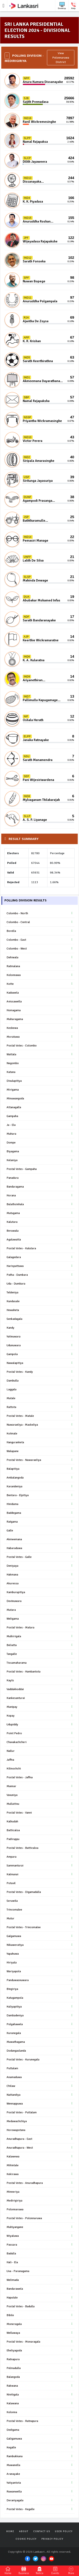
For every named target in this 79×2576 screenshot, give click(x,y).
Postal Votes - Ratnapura (39, 2421)
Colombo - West (39, 948)
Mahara (39, 1133)
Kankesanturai (39, 1698)
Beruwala (39, 1230)
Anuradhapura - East (39, 2139)
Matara (39, 1610)
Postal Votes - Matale (39, 1416)
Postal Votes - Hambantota (39, 1671)
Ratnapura (39, 2359)
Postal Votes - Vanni (39, 1812)
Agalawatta (39, 1239)
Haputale (39, 2297)
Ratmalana (39, 966)
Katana (39, 1072)
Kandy (39, 1327)
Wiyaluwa (39, 2236)
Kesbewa (39, 1028)
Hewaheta (39, 1310)
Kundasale (39, 1301)
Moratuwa (39, 1037)
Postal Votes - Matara (39, 1627)
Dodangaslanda (39, 2050)
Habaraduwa (39, 1548)
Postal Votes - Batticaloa (39, 1848)
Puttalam (39, 2068)
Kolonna (39, 2412)
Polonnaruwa (39, 2209)
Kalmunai (39, 1874)
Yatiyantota (39, 2482)
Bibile (39, 2315)
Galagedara (39, 1257)
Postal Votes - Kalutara (39, 1248)
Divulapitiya (39, 1081)
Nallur (39, 1751)
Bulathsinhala (39, 1204)
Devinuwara (39, 1601)
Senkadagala (39, 1319)
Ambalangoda (39, 1477)
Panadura (39, 1178)
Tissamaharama (39, 1663)
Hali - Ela (39, 2262)
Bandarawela (39, 2289)
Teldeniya (39, 1292)
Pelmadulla (39, 2368)
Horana (39, 1195)
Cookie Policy (26, 2539)
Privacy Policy (52, 2539)
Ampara (39, 1856)
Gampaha (39, 1116)
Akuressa (39, 1583)
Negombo (39, 1063)
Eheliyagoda (39, 2350)
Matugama (39, 1213)
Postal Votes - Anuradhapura (39, 2183)
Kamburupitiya (39, 1592)
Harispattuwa (39, 1266)
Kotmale (39, 1433)
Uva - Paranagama (39, 2271)
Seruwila (39, 1901)
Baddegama (39, 1513)
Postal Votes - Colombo (39, 1045)
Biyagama (39, 1151)
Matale (39, 1398)
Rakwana (39, 2385)
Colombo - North (39, 913)
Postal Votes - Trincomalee (39, 1927)
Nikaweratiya (39, 1945)
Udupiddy (39, 1724)
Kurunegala (39, 2033)
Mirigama (39, 1089)
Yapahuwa (39, 1953)
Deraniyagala (39, 2500)
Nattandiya (39, 2095)
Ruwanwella (39, 2491)
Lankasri (38, 2552)
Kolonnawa (39, 975)
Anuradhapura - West (39, 2147)
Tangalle (39, 1654)
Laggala (39, 1389)
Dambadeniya (39, 2015)
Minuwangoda (39, 1098)
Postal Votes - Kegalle (39, 2509)
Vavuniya (39, 1795)
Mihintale (39, 2165)
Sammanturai (39, 1865)
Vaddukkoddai (39, 1689)
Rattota (39, 1407)
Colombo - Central (39, 922)
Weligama (39, 1618)
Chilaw (39, 2086)
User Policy (64, 2531)
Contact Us (41, 2531)
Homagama (39, 1010)
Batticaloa (39, 1830)
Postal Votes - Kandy (39, 1372)
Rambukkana (39, 2456)
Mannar (39, 1786)
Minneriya (39, 2192)
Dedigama (39, 2430)
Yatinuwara (39, 1336)
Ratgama (39, 1521)
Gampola (39, 1354)
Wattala (39, 1054)
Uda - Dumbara (39, 1283)
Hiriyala (39, 1962)
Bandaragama (39, 1186)
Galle (39, 1530)
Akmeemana (39, 1539)
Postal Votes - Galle (39, 1557)
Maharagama (39, 1019)
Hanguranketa (39, 1442)
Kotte (39, 984)
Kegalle (39, 2447)
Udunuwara (39, 1345)
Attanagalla (39, 1107)
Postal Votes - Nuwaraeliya (39, 1460)
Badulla (39, 2253)
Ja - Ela (39, 1125)
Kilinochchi (39, 1768)
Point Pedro (39, 1733)
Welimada (39, 2280)
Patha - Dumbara (39, 1275)
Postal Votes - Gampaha (39, 1169)
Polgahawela (39, 2024)
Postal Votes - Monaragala (39, 2341)
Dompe (39, 1142)
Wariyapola (39, 1971)
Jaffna (39, 1759)
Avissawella (39, 1001)
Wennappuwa (39, 2103)
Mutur (39, 1918)
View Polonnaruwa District (60, 57)
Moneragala (39, 2324)
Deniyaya (39, 1566)
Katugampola (39, 1998)
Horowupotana (39, 2130)
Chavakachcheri (39, 1742)
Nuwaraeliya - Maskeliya (39, 1424)
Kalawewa (39, 2156)
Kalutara (39, 1222)
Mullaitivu (39, 1804)
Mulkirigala (39, 1636)
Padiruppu (39, 1839)
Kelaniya (39, 1160)
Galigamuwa (39, 2438)
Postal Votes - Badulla (39, 2306)
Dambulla (39, 1380)
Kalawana (39, 2403)
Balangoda (39, 2377)
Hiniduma (39, 1504)
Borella (39, 931)
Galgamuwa (39, 1936)
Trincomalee (39, 1909)
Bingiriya (39, 1989)
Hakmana (39, 1574)
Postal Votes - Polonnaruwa (39, 2218)
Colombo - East (39, 940)
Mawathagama (39, 2042)
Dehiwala (39, 957)
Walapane (39, 1451)
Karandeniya (39, 1486)
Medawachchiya (39, 2121)
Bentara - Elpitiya (39, 1495)
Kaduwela (39, 992)
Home (10, 2531)
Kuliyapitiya (39, 2006)
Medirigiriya (39, 2200)
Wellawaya (39, 2333)
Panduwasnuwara (39, 1980)
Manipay (39, 1707)
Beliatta (39, 1645)
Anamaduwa (39, 2077)
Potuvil (39, 1883)
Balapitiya (39, 1469)
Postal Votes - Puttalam (39, 2112)
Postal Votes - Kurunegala (39, 2059)
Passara (39, 2244)
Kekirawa (39, 2174)
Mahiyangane (39, 2227)
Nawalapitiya (39, 1363)
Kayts (39, 1680)
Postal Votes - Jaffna (39, 1777)
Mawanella (39, 2465)
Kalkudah (39, 1821)
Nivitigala (39, 2394)
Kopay (39, 1715)
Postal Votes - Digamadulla (39, 1892)
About (23, 2531)
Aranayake (39, 2474)
